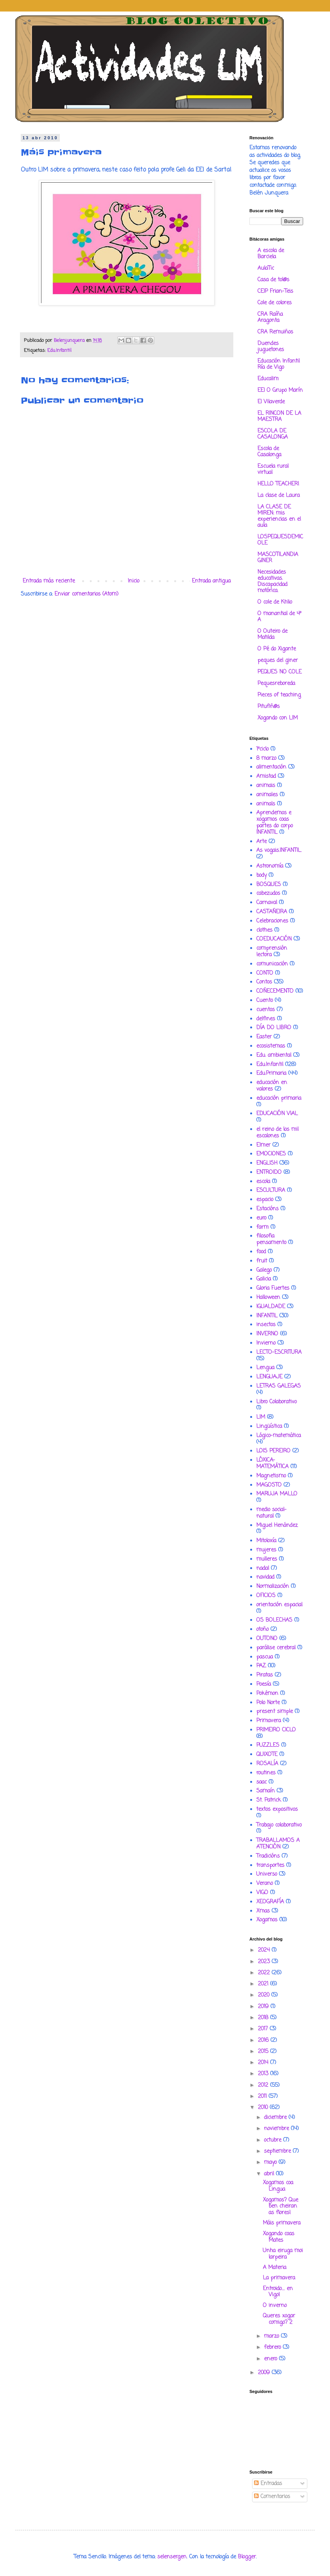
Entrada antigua (211, 581)
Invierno (266, 1343)
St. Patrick (268, 1800)
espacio (264, 1200)
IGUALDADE (270, 1307)
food (261, 1252)
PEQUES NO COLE (279, 672)
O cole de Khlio (274, 602)
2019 (264, 2007)
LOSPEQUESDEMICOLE (280, 540)
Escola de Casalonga (269, 452)
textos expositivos (277, 1809)
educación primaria (278, 1098)
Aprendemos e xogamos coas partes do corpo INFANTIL (274, 822)
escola (263, 1182)
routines (266, 1773)
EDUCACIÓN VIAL (277, 1114)
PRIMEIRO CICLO (276, 1730)
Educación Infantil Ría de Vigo (278, 364)
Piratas (264, 1675)
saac (261, 1782)
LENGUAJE (269, 1377)
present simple (274, 1712)
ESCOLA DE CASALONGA (272, 434)
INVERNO (267, 1334)
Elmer (263, 1145)
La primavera (279, 2278)
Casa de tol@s (273, 280)
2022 (265, 1973)
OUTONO (266, 1639)
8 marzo (266, 758)
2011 (263, 2096)
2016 (264, 2040)
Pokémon (267, 1694)
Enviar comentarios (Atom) (86, 594)
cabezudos (268, 893)
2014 (264, 2063)
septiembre (278, 2151)
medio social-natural (271, 1513)
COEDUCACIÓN (274, 939)
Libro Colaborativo (276, 1402)
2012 (264, 2085)
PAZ (261, 1666)
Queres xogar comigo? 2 (279, 2319)
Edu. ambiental (273, 1055)
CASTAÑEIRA (271, 912)
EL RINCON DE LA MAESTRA (279, 416)
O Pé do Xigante (276, 649)
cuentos (265, 1010)
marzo (272, 2336)
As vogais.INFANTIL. (279, 851)
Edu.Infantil (59, 350)
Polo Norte (268, 1703)
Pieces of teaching (279, 695)
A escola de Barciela (270, 254)
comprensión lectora (271, 951)
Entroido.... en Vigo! (278, 2292)
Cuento (264, 1001)
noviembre (277, 2129)
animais (265, 786)
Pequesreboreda (276, 684)
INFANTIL (266, 1316)
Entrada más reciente (49, 581)
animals (265, 804)
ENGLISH (266, 1163)
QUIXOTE (266, 1755)
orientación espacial (279, 1605)
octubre (273, 2140)
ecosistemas (270, 1046)
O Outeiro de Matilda (272, 634)
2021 (264, 1984)
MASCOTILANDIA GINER (277, 558)
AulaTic (265, 268)
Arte (261, 842)
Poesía (263, 1684)
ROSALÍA (267, 1764)
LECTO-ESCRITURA (279, 1352)
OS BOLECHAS (274, 1620)
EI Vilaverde (271, 402)
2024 (265, 1950)
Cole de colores (274, 303)
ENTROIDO (269, 1172)
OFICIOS (266, 1596)
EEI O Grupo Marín (280, 390)
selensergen (171, 2557)
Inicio (133, 581)
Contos (264, 982)
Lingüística (269, 1426)
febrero (273, 2347)
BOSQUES (268, 885)
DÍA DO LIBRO (273, 1028)
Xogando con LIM (277, 718)
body (261, 875)
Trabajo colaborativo (279, 1825)
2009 (265, 2373)
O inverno (275, 2306)
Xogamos (266, 1920)
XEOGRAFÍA (270, 1902)
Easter (264, 1037)
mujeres (266, 1550)
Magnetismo (271, 1476)
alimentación (271, 767)
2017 (264, 2029)
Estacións (267, 1209)
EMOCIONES (271, 1154)
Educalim (268, 379)
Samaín (265, 1791)
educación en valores (271, 1086)
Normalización (272, 1587)
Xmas (263, 1911)
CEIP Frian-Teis (275, 291)
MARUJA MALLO (276, 1494)
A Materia (274, 2268)
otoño (262, 1629)
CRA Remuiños (275, 332)
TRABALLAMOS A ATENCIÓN (278, 1844)
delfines (265, 1019)
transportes (270, 1865)
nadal (262, 1568)
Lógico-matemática (278, 1436)
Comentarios (272, 2497)
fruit (261, 1261)
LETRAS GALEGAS (278, 1386)
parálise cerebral (275, 1648)
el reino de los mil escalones (277, 1132)
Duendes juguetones (270, 347)
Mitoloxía (266, 1541)
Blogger (247, 2557)
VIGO (262, 1893)
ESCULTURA (270, 1191)
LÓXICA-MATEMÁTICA (272, 1463)
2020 (264, 1995)
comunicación (272, 964)
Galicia (263, 1279)
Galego (264, 1270)
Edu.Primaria (271, 1073)
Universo (266, 1874)
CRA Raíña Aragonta (270, 317)
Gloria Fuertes (272, 1288)
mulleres (266, 1559)
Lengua (265, 1368)
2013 (264, 2074)
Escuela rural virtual (273, 469)
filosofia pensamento (271, 1239)
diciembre (276, 2118)
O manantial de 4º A (279, 617)
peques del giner (277, 661)
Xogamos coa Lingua (278, 2186)
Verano (264, 1884)
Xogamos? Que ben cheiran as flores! (280, 2206)
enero (271, 2359)
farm (262, 1227)
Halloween (268, 1298)
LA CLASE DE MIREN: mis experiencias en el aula (279, 516)
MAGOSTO (269, 1485)
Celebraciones (272, 921)
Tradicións (268, 1856)
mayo (271, 2162)
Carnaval (266, 903)
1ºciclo (262, 749)
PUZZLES (267, 1745)
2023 (265, 1962)
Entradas (268, 2484)
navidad (265, 1577)
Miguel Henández (277, 1526)
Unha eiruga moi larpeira (283, 2254)
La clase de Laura (278, 496)
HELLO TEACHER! (278, 484)
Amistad (266, 776)
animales (267, 795)
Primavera (268, 1721)
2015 (264, 2052)
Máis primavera (281, 2223)
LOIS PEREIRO (273, 1451)
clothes (264, 930)
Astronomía (269, 866)
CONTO (264, 973)
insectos (266, 1325)
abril (270, 2174)
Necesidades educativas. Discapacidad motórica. (272, 581)
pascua (264, 1657)
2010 (264, 2108)
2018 (264, 2018)
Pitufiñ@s (268, 707)
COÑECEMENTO (275, 991)
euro (261, 1218)
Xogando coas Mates (278, 2237)
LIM (260, 1417)
